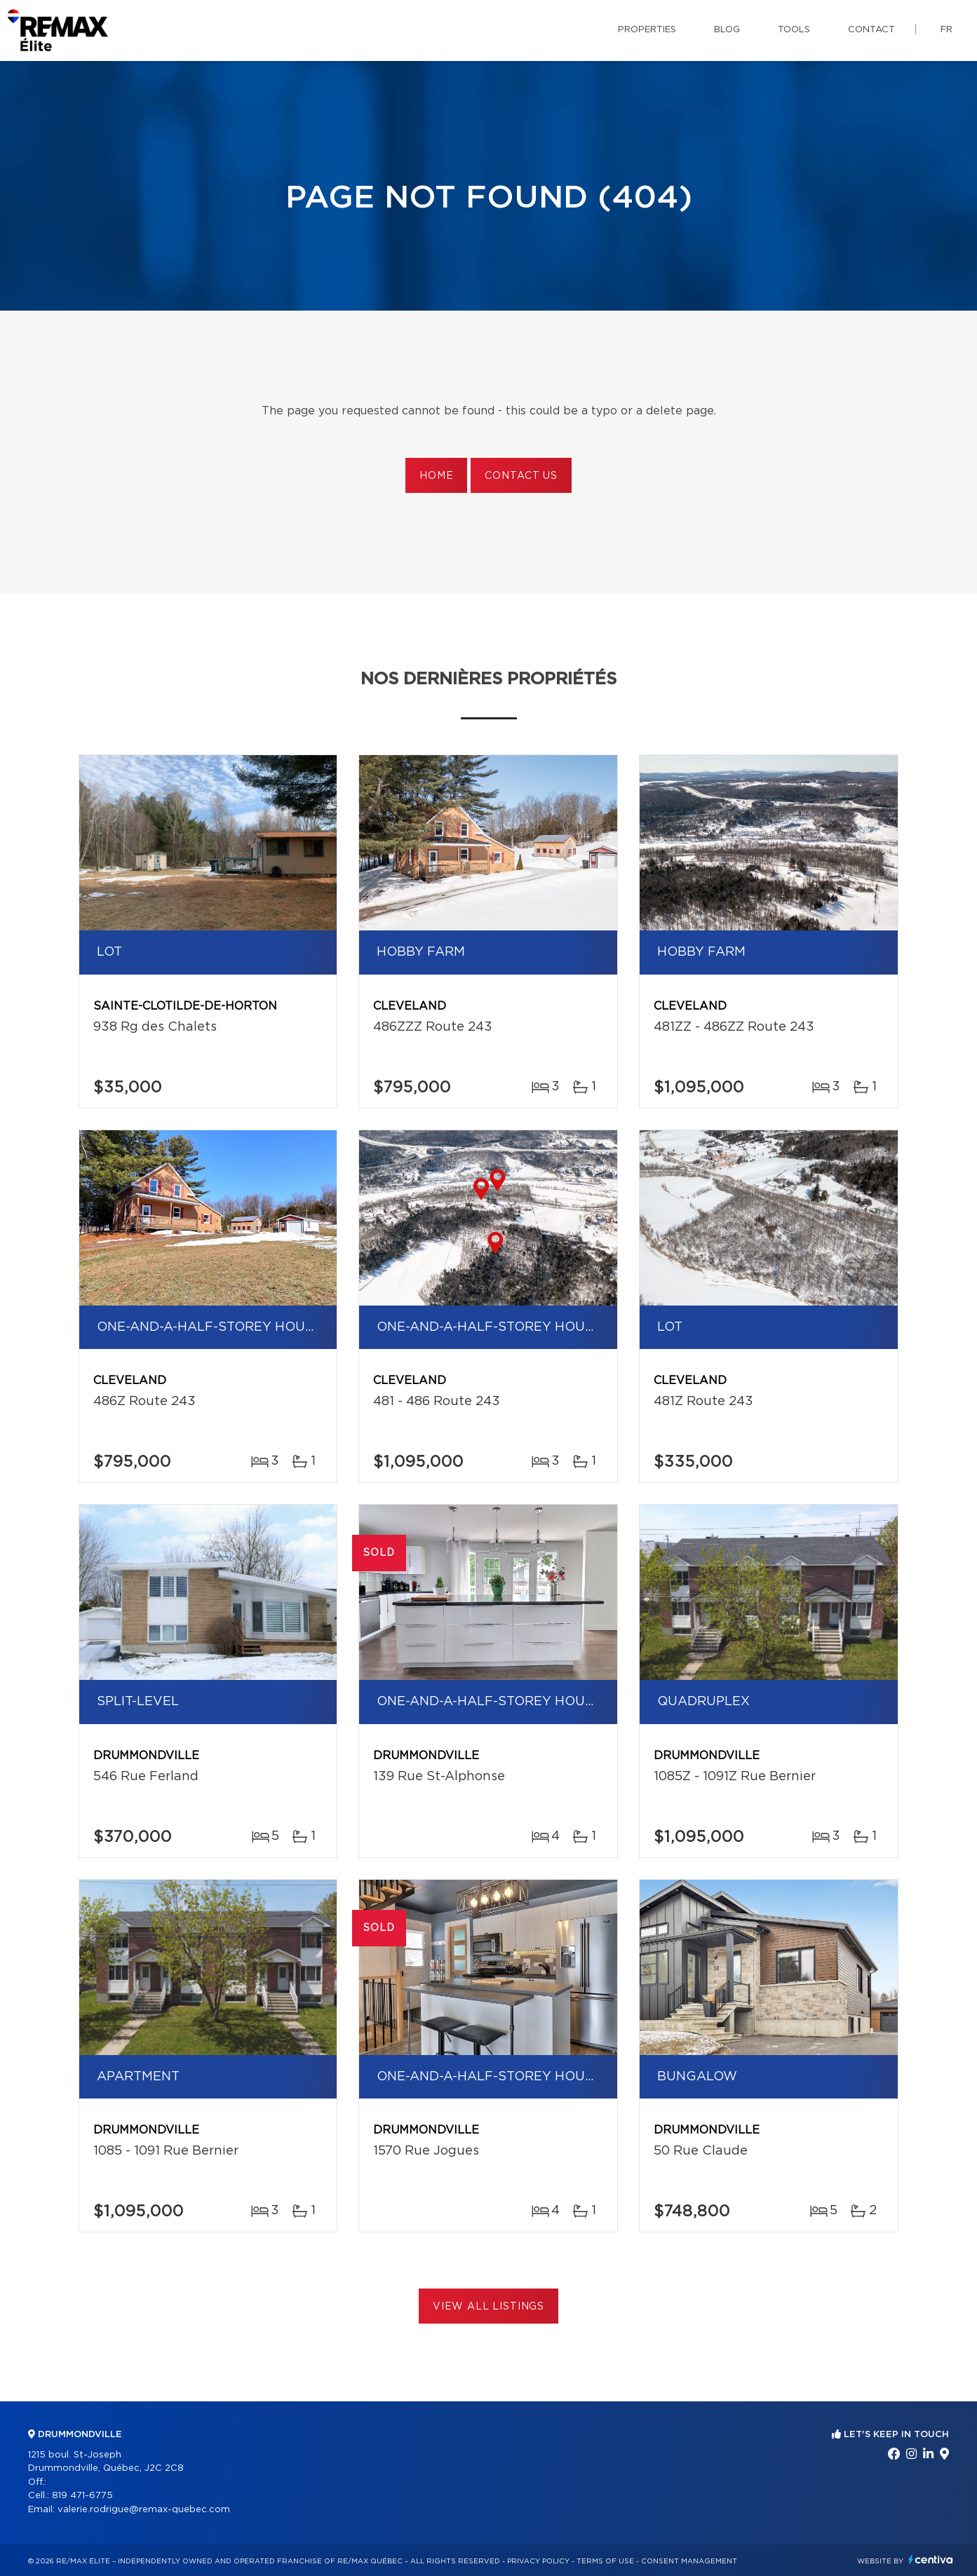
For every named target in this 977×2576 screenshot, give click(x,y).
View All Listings (488, 2307)
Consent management (689, 2561)
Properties (647, 29)
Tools (794, 29)
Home (436, 476)
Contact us (521, 476)
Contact (871, 29)
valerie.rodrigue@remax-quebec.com (144, 2509)
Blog (727, 29)
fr (946, 29)
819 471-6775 (82, 2495)
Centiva (930, 2559)
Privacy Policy (538, 2561)
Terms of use (605, 2561)
